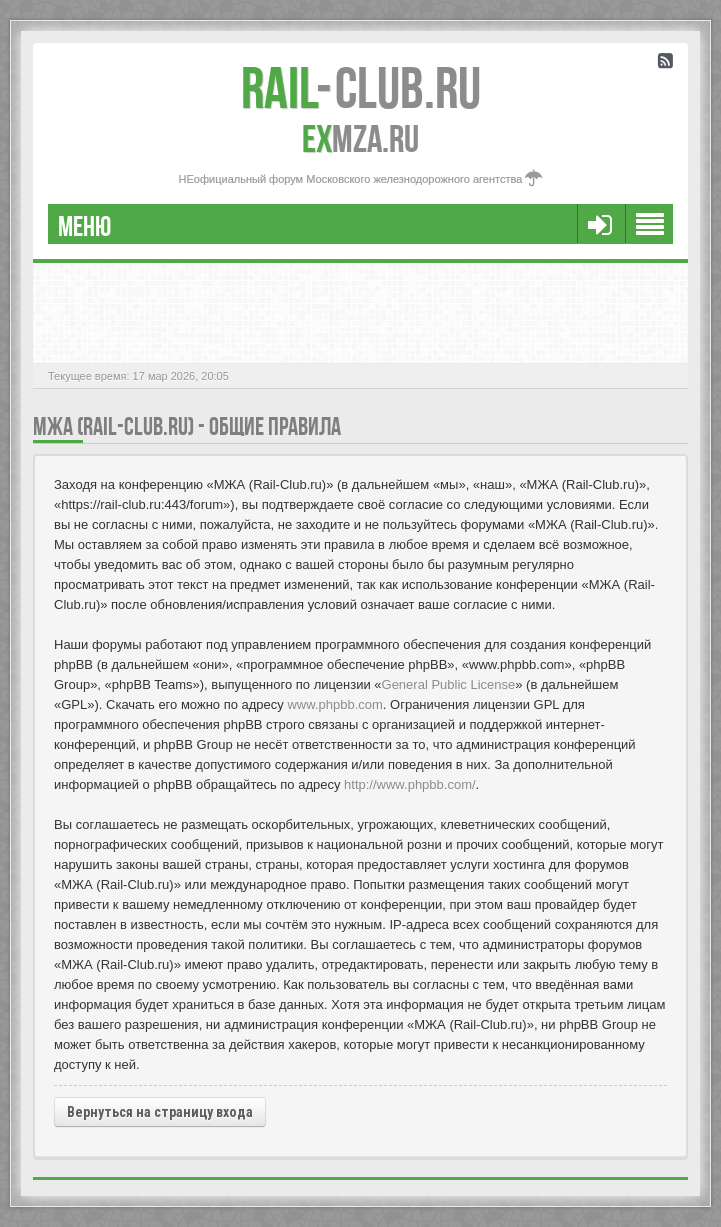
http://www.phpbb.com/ (410, 784)
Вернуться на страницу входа (160, 1112)
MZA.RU (360, 139)
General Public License (449, 684)
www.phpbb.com (334, 704)
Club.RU (361, 88)
